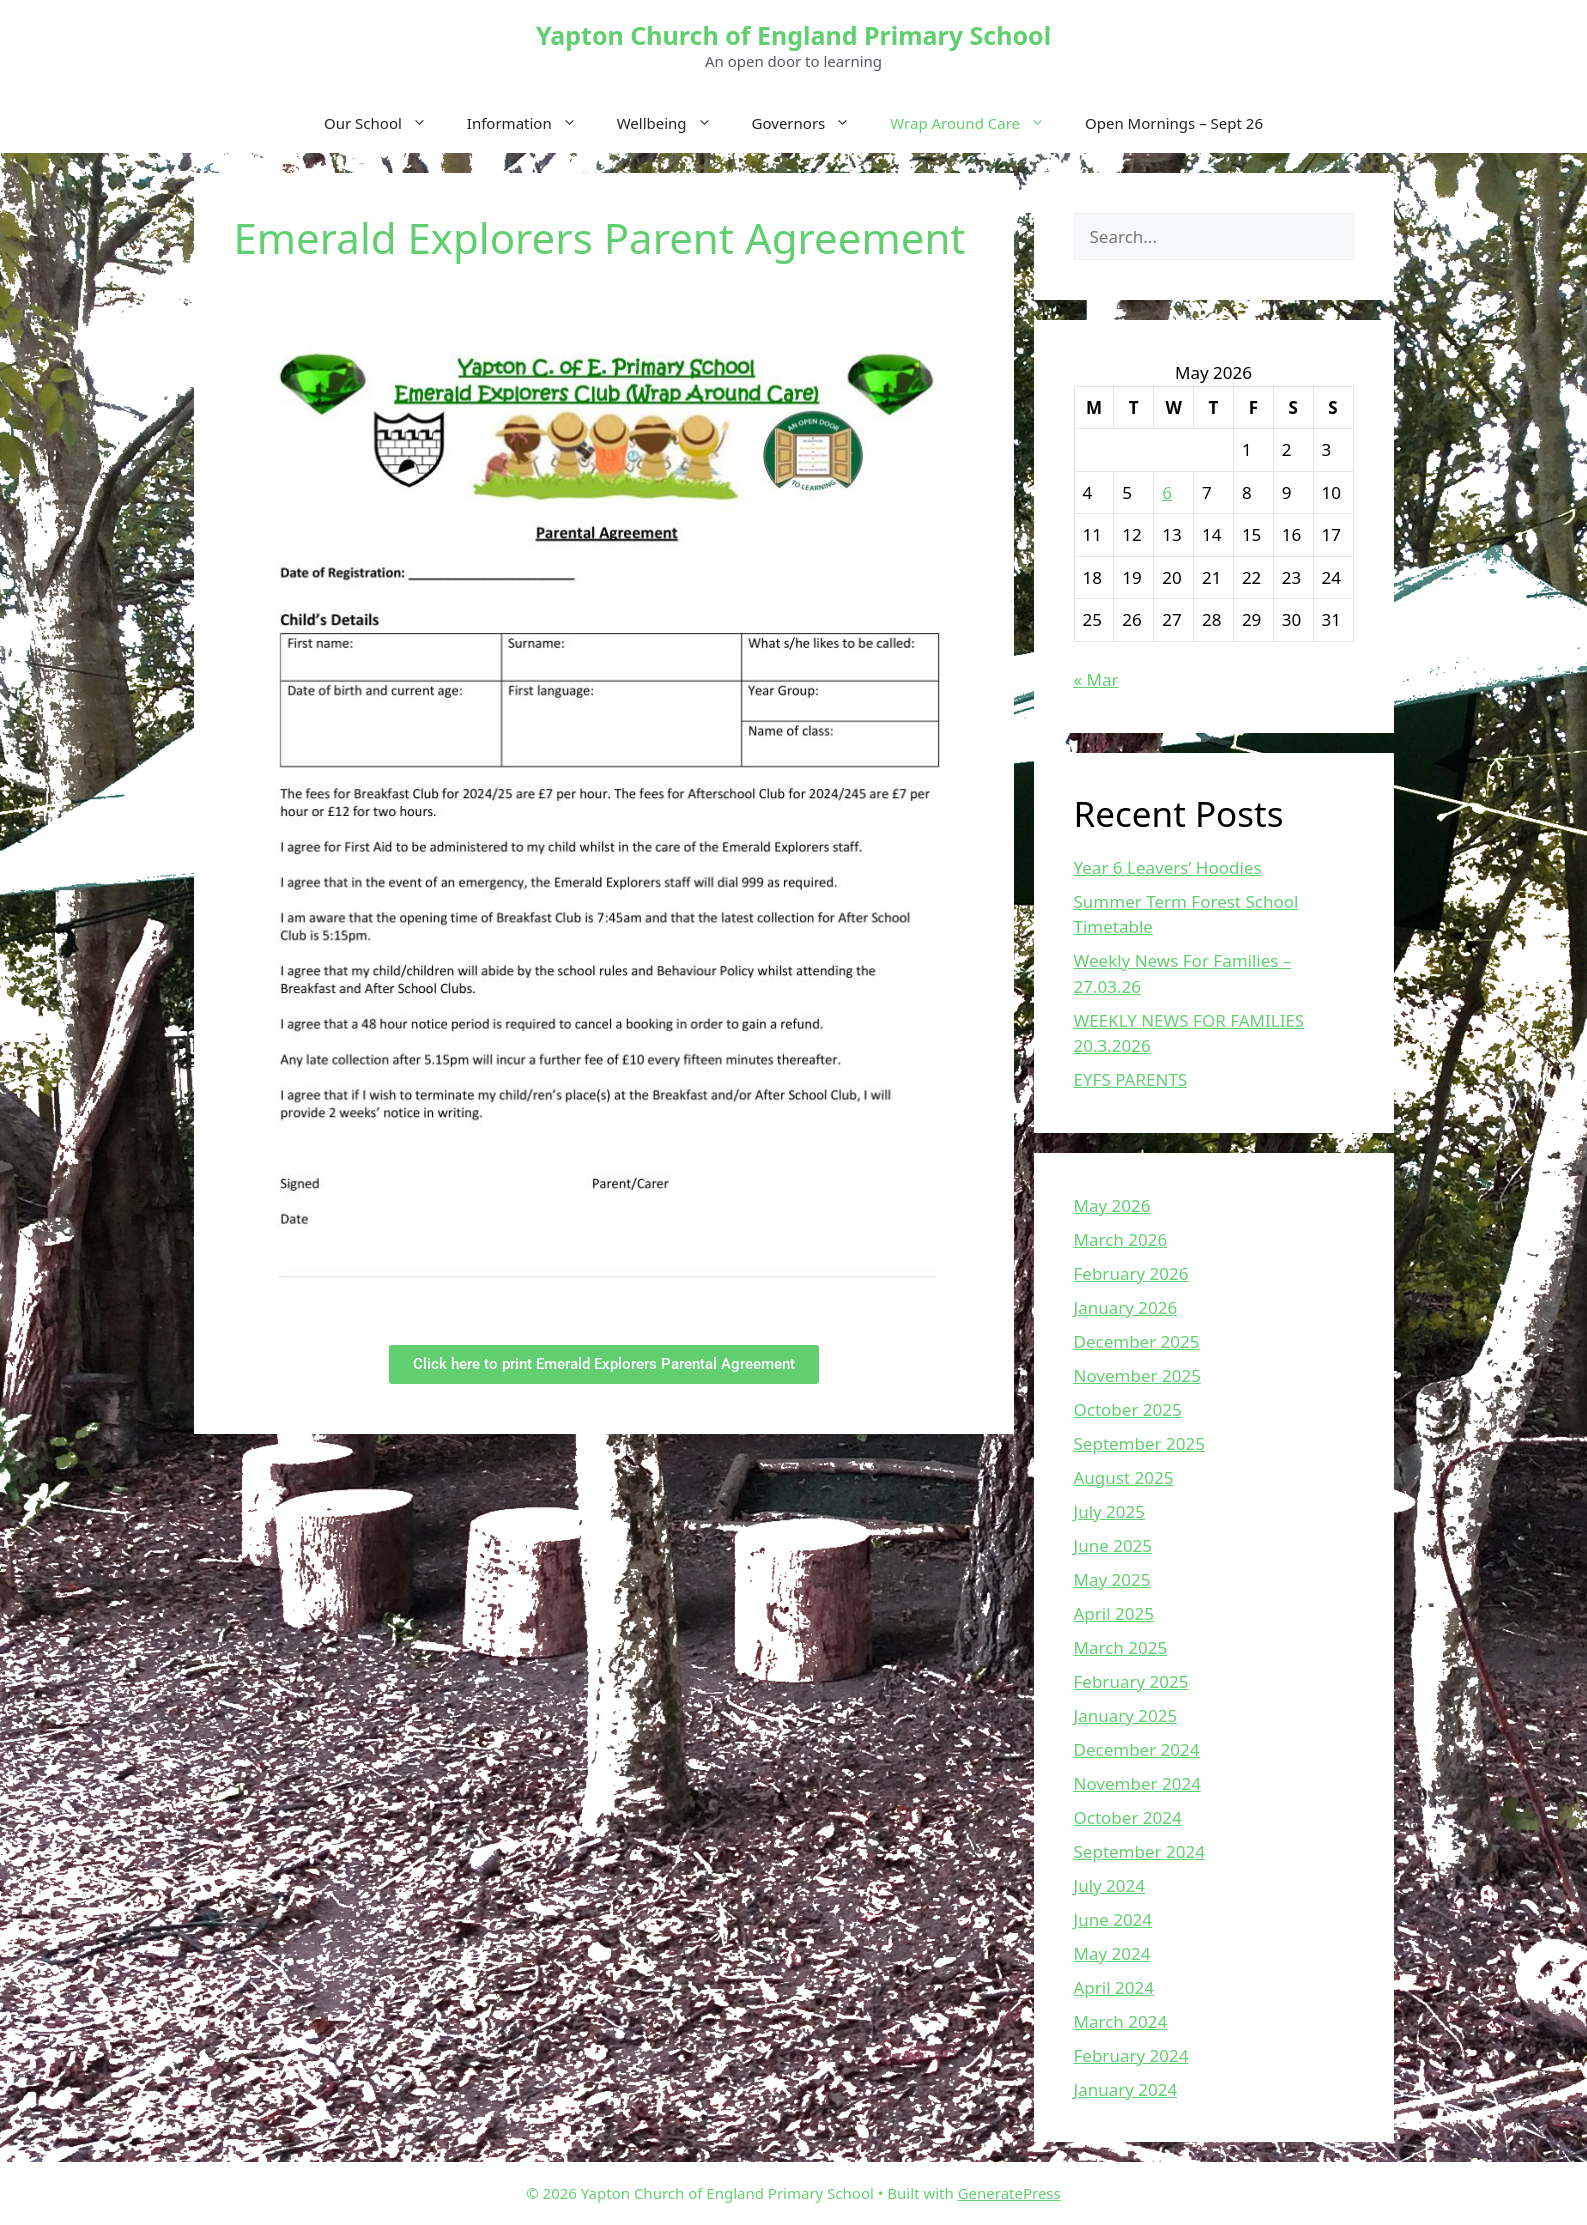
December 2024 (1137, 1749)
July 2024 (1110, 1885)
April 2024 (1114, 1987)
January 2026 (1126, 1307)
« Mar (1096, 679)
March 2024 (1121, 2021)
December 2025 (1137, 1341)
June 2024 (1113, 1919)
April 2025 (1114, 1613)
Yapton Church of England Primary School (793, 35)
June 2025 (1113, 1545)
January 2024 (1126, 2089)
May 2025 (1112, 1579)
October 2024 (1128, 1817)
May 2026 (1112, 1205)
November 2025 (1137, 1375)
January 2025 (1126, 1715)
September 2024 (1139, 1851)
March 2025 (1121, 1647)
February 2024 (1131, 2055)
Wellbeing (674, 123)
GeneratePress (1009, 2193)
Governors (811, 123)
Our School (385, 123)
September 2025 (1139, 1443)
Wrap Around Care (977, 123)
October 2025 (1128, 1409)
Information (532, 123)
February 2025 (1131, 1681)
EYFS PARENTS (1131, 1079)
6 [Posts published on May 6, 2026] (1167, 492)
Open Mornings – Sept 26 (1174, 123)
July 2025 (1110, 1511)
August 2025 (1124, 1477)
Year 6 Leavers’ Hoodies (1168, 867)
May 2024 (1112, 1953)
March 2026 (1121, 1239)
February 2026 (1131, 1273)
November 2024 (1137, 1783)
